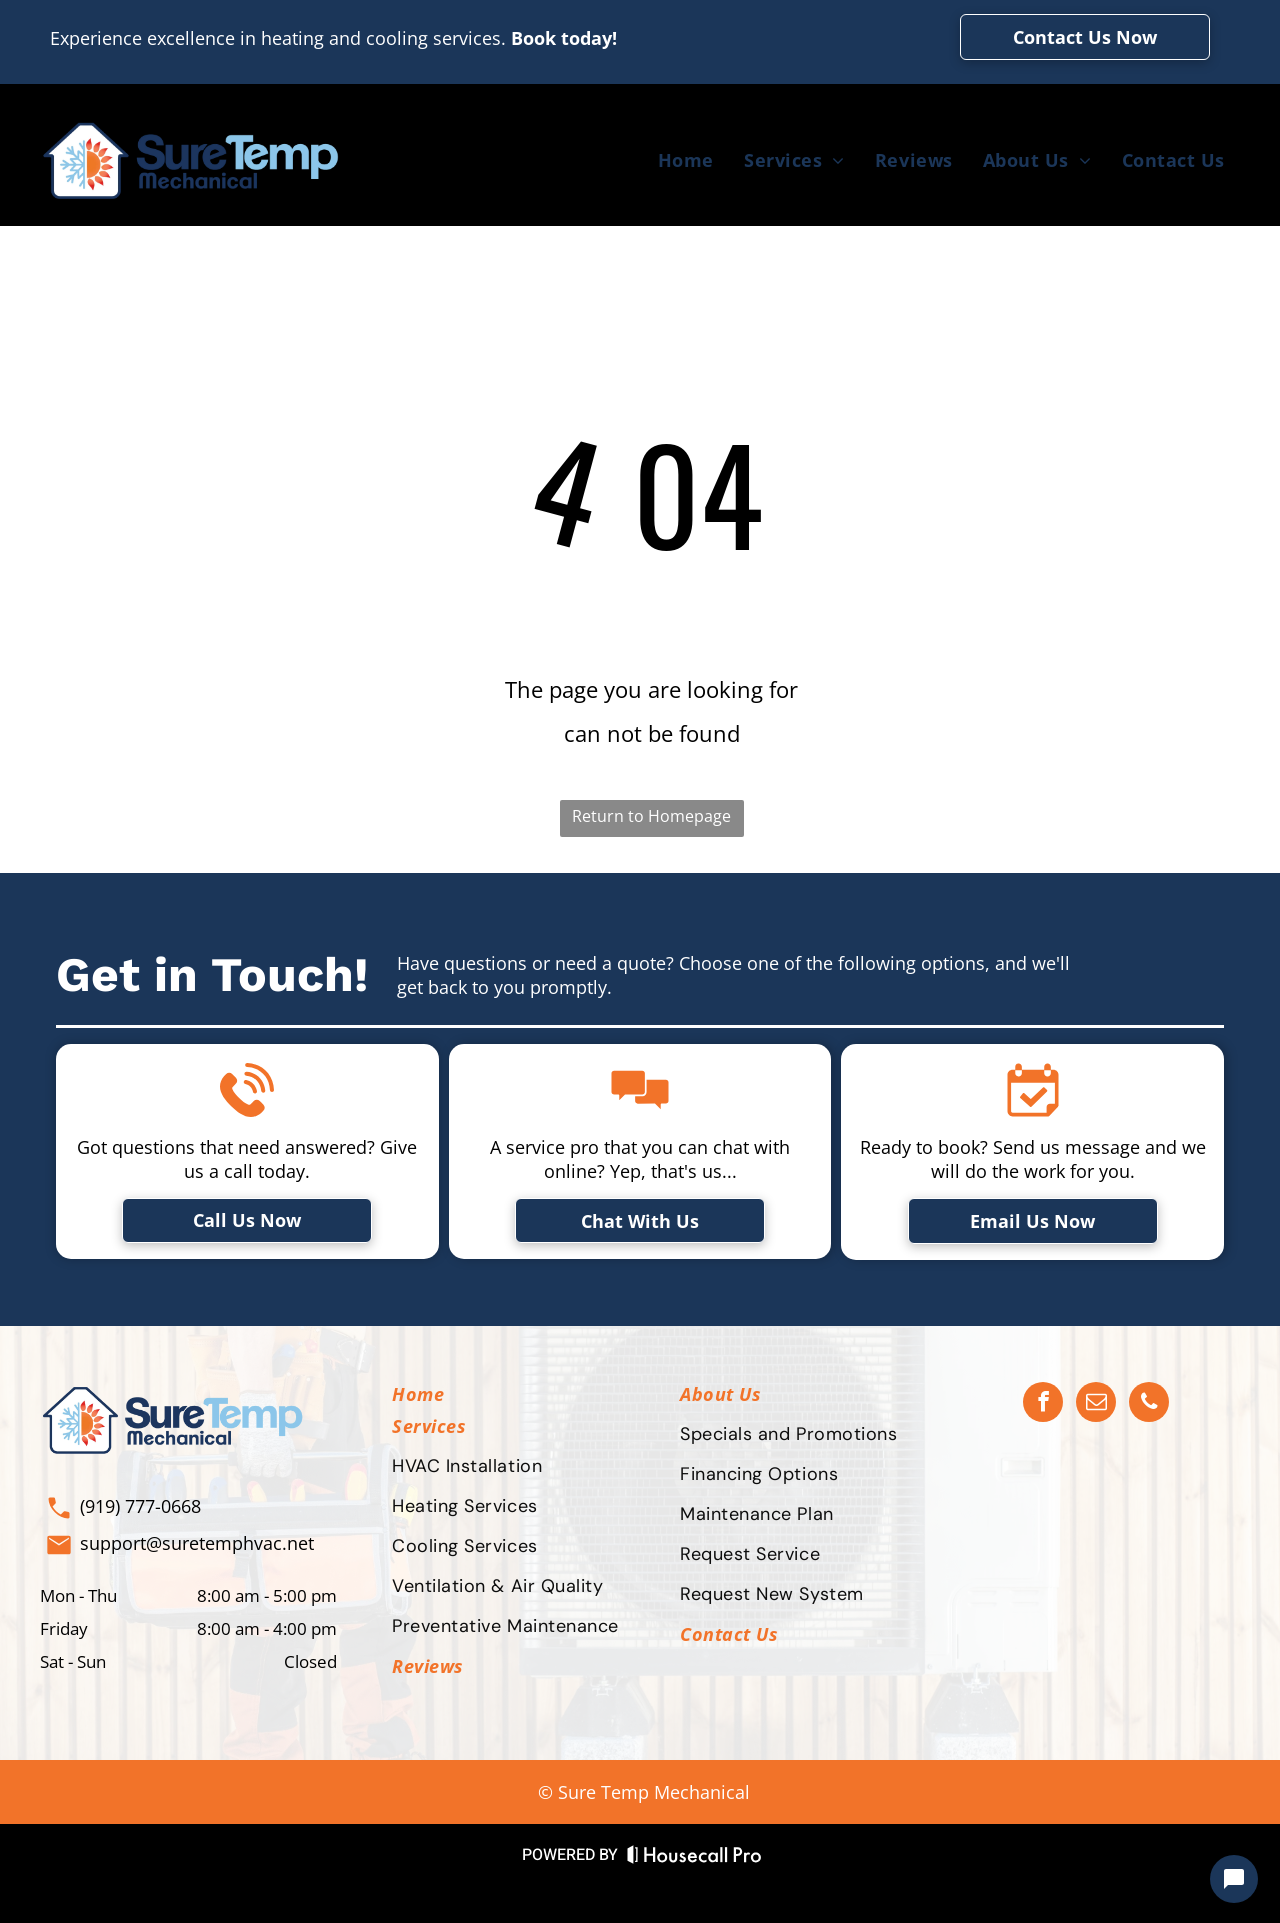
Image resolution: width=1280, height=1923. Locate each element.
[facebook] (1043, 1404)
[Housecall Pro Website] (694, 1858)
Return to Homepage (651, 816)
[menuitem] (686, 161)
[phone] (1149, 1404)
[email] (1096, 1404)
